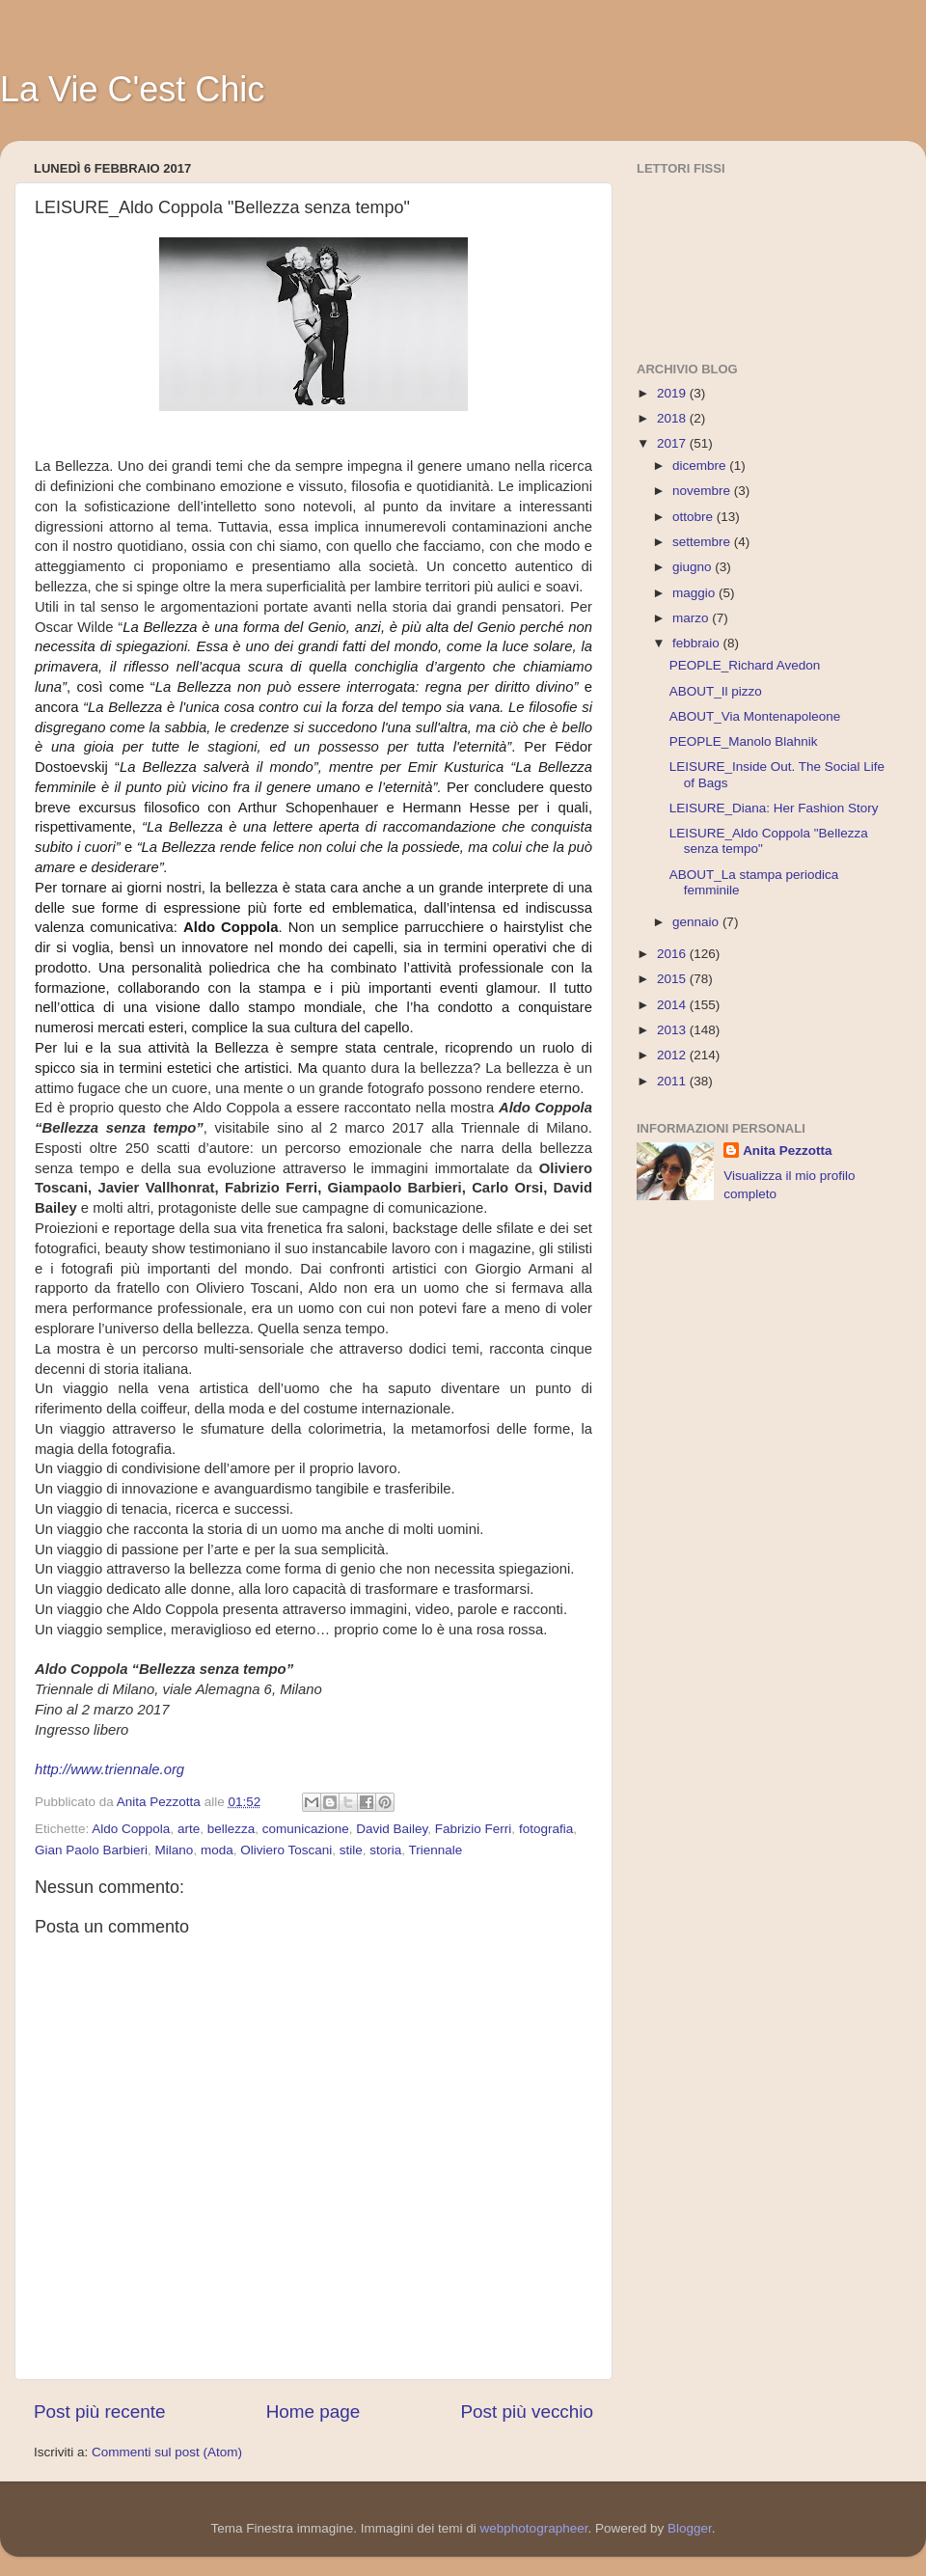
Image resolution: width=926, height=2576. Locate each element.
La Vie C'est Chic (132, 89)
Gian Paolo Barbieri (91, 1850)
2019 (673, 393)
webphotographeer (534, 2528)
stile (351, 1850)
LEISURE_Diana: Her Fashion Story (774, 808)
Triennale (436, 1850)
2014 (673, 1005)
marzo (692, 618)
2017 (673, 443)
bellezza (231, 1829)
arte (188, 1829)
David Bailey (391, 1829)
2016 (673, 953)
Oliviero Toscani (286, 1850)
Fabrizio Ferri (473, 1829)
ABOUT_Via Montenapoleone (755, 716)
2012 (673, 1055)
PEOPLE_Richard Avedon (745, 665)
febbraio (697, 643)
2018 (673, 418)
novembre (703, 490)
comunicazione (305, 1829)
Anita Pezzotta (787, 1150)
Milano (174, 1850)
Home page (313, 2411)
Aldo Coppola (131, 1829)
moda (217, 1850)
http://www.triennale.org (109, 1769)
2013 (673, 1030)
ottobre (694, 516)
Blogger (689, 2528)
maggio (695, 593)
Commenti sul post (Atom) (167, 2452)
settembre (703, 541)
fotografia (546, 1829)
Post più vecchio (526, 2411)
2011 (673, 1081)
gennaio (697, 922)
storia (385, 1850)
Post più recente (100, 2411)
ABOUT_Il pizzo (715, 691)
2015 (673, 979)
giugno (693, 567)
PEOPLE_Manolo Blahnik (743, 741)
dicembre (700, 465)
